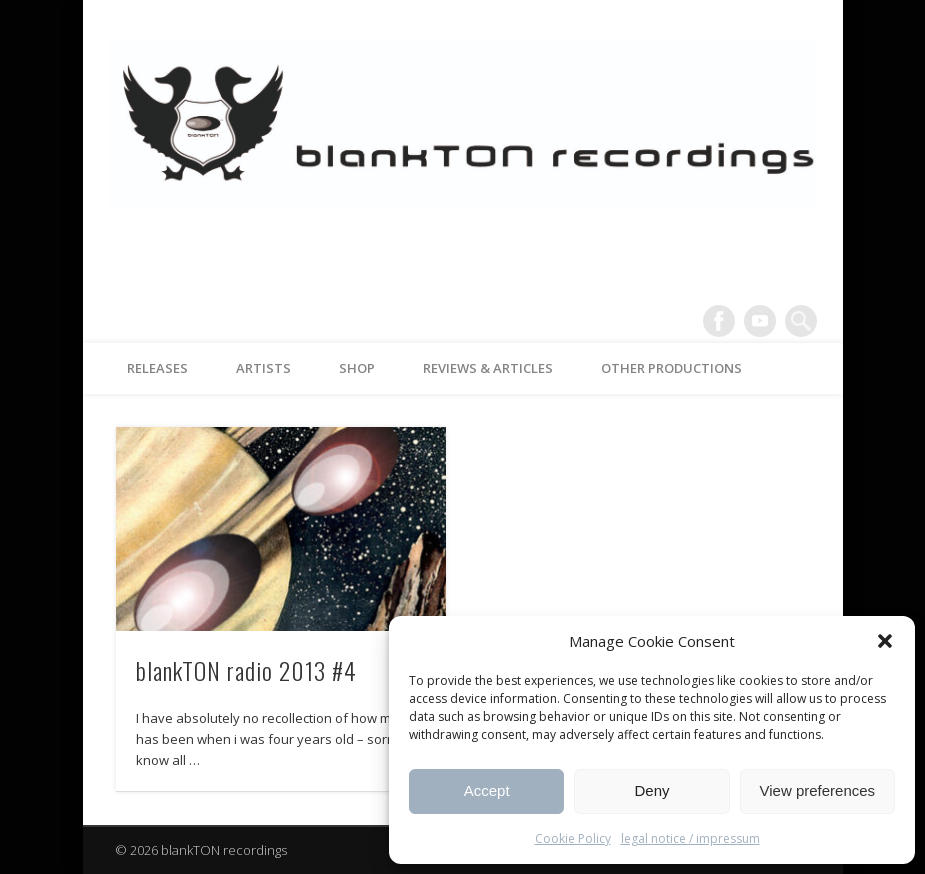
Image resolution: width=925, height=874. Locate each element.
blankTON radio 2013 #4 (246, 670)
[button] (885, 641)
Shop (357, 368)
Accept (487, 790)
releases (157, 368)
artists (263, 368)
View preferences (818, 790)
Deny (651, 790)
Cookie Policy (573, 838)
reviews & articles (488, 368)
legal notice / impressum (690, 838)
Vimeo (760, 321)
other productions (671, 368)
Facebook (719, 321)
